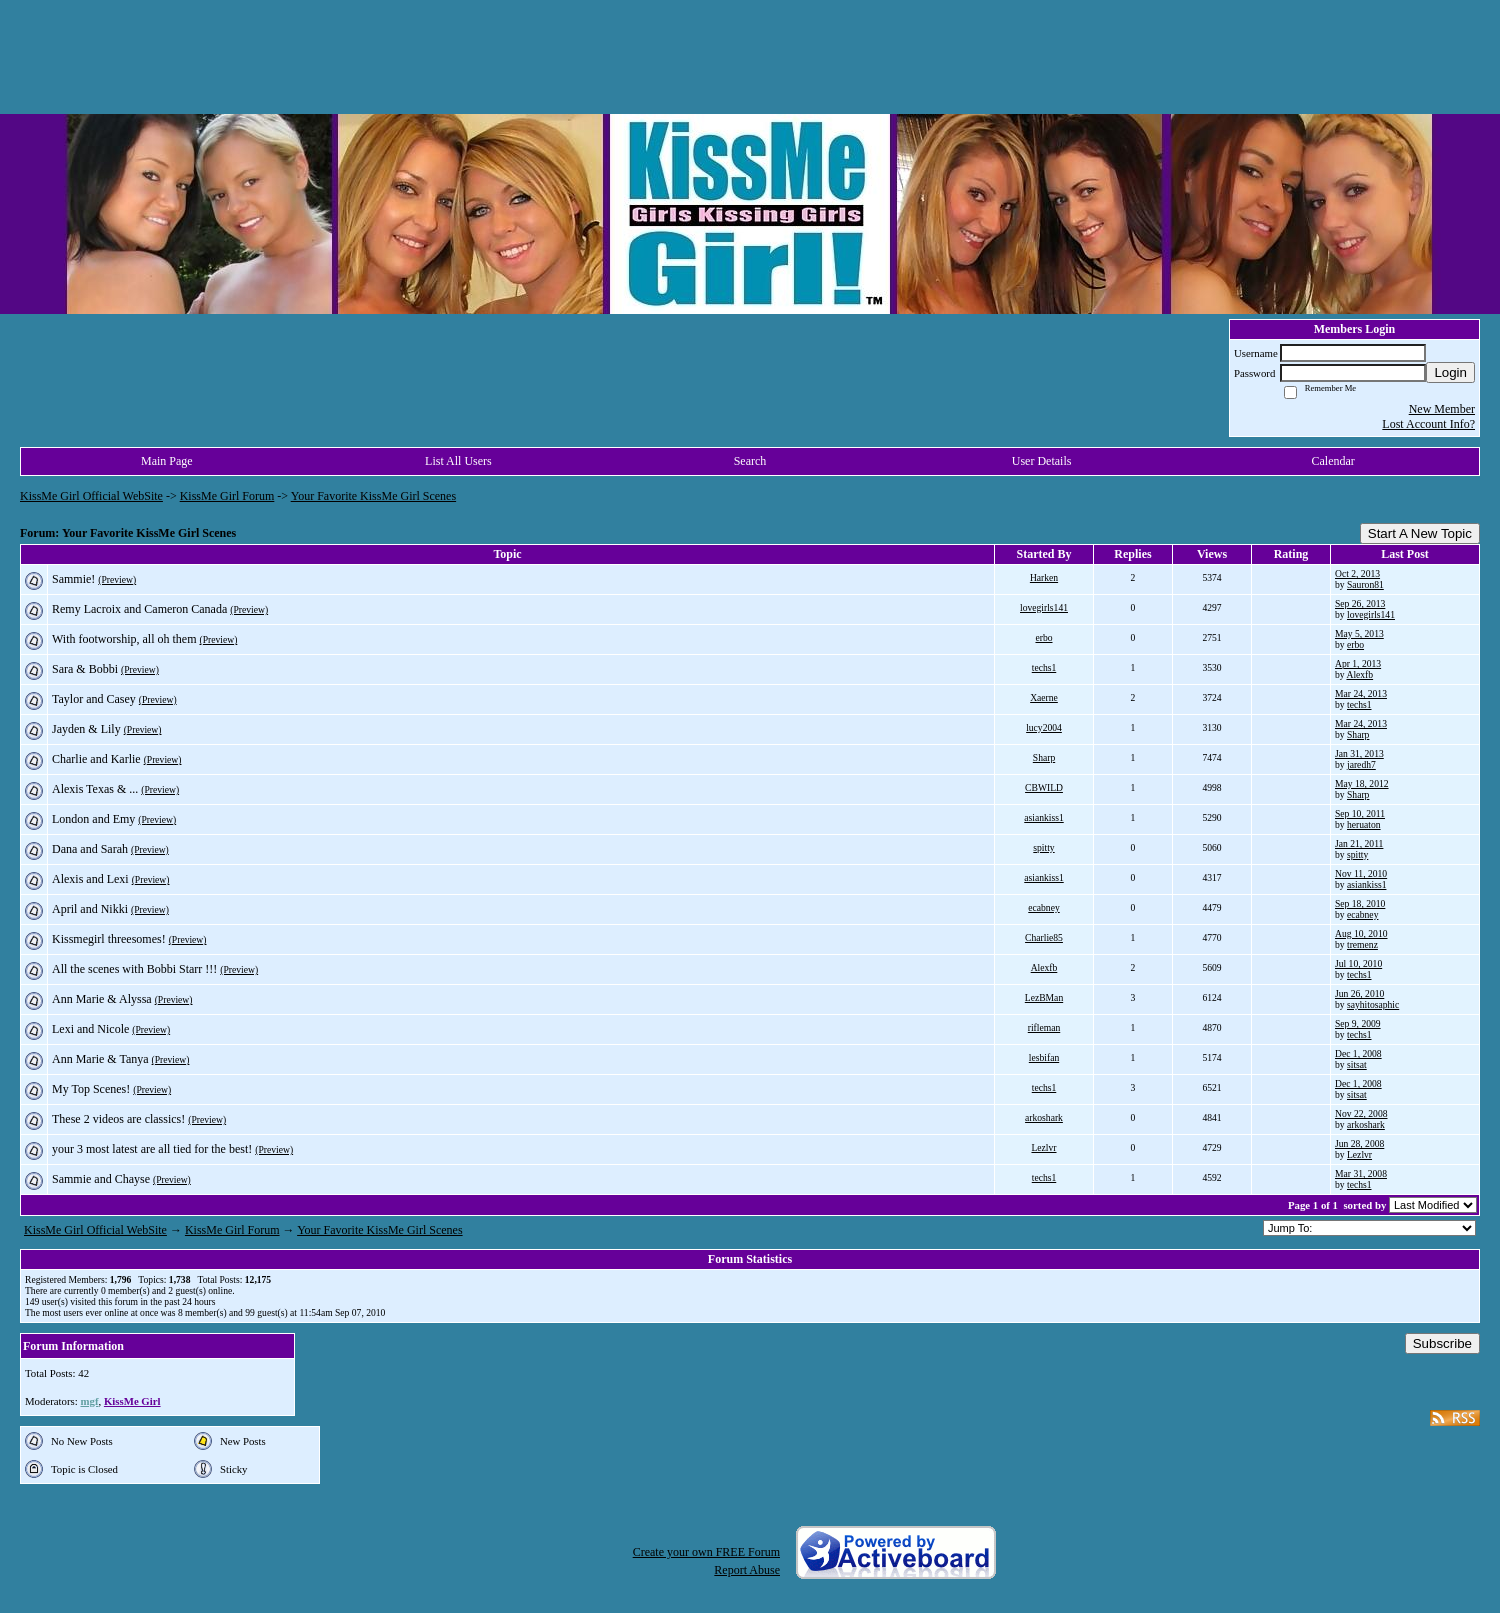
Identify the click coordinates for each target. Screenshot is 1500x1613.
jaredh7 (1361, 764)
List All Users (458, 461)
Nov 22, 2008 (1361, 1113)
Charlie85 (1044, 937)
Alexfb (1359, 674)
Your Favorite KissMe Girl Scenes (373, 496)
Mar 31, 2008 (1361, 1173)
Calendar (1333, 461)
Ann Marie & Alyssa (102, 999)
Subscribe (1442, 1343)
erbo (1043, 637)
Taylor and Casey (94, 699)
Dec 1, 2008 (1358, 1053)
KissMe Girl (132, 1401)
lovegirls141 (1044, 607)
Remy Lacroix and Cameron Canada (139, 609)
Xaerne (1044, 697)
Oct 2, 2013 (1357, 573)
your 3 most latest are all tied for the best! (152, 1149)
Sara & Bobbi (85, 669)
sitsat (1357, 1064)
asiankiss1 (1043, 817)
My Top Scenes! (91, 1089)
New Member (1442, 409)
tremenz (1362, 944)
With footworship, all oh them (124, 639)
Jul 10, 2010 (1358, 963)
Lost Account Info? (1428, 424)
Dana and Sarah (90, 849)
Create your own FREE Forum (706, 1552)
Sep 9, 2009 (1358, 1023)
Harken (1044, 577)
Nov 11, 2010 (1361, 873)
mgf (89, 1401)
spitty (1043, 847)
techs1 (1044, 667)
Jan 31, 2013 (1359, 753)
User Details (1042, 461)
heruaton (1364, 824)
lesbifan (1044, 1057)
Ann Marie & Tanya (100, 1059)
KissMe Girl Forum (227, 496)
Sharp (1358, 734)
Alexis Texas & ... (95, 789)
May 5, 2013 (1359, 633)
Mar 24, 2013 (1361, 693)
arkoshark (1044, 1117)
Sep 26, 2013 (1360, 603)
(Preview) (117, 579)
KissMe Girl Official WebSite (91, 496)
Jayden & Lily (86, 729)
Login (1450, 372)
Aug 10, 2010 (1361, 933)
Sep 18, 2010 (1360, 903)
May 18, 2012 (1362, 783)
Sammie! (73, 579)
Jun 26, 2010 (1359, 993)
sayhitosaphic (1373, 1004)
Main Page (167, 461)
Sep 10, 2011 (1360, 813)
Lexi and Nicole (90, 1029)
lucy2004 (1044, 727)
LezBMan (1044, 997)
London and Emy (93, 819)
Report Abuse (747, 1570)
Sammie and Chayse (101, 1179)
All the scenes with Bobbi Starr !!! (134, 969)
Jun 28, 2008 (1359, 1143)
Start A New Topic (1420, 533)
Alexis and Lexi (90, 879)
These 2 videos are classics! (118, 1119)
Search (750, 461)
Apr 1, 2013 (1358, 663)
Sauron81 (1365, 584)
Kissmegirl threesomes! (109, 939)
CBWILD (1044, 787)
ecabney (1043, 907)
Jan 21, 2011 (1359, 843)
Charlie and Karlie (96, 759)
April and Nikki (90, 909)
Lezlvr (1043, 1147)
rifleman (1044, 1027)
